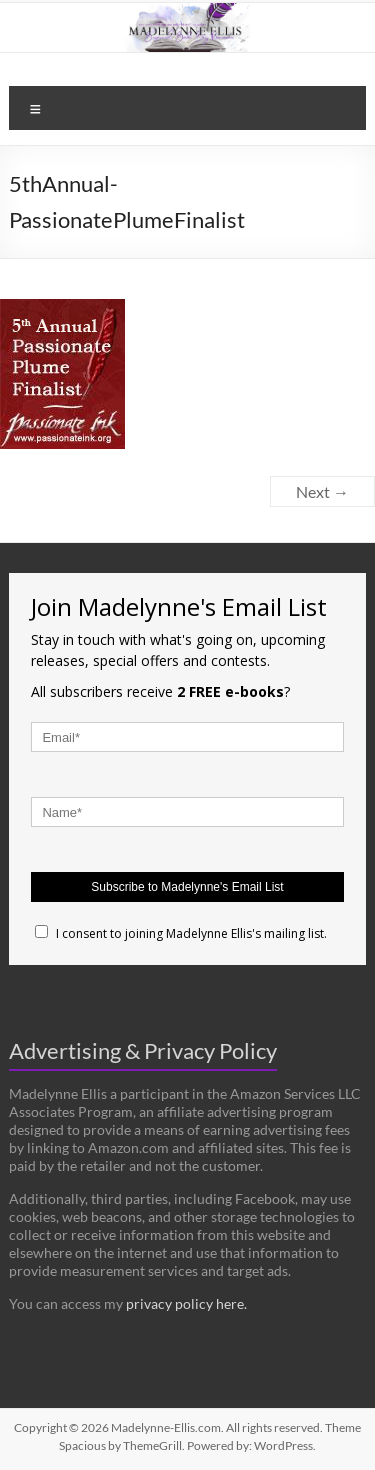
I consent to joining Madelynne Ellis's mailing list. (181, 933)
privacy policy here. (186, 1303)
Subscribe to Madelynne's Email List (187, 887)
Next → (322, 491)
